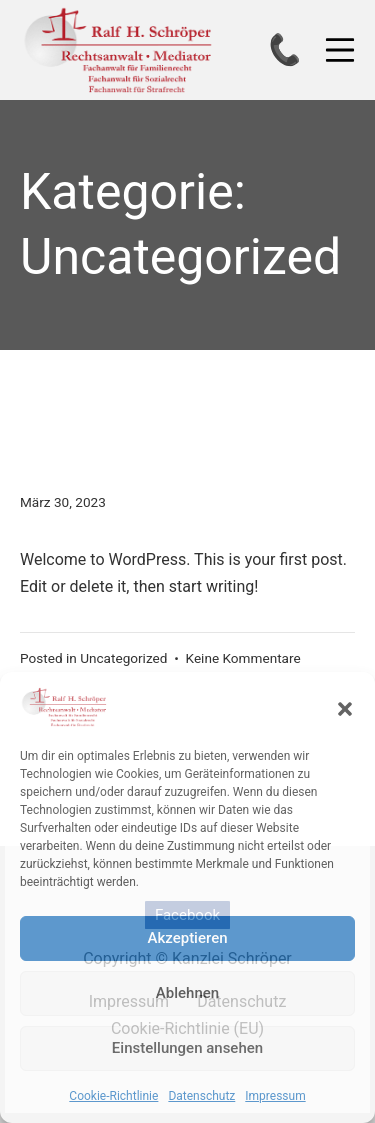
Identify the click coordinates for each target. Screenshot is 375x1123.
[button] (345, 707)
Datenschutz (201, 1096)
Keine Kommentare (243, 658)
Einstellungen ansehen (187, 1048)
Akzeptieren (187, 938)
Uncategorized (123, 658)
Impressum (275, 1096)
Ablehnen (187, 993)
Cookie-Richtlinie (113, 1096)
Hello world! (152, 442)
